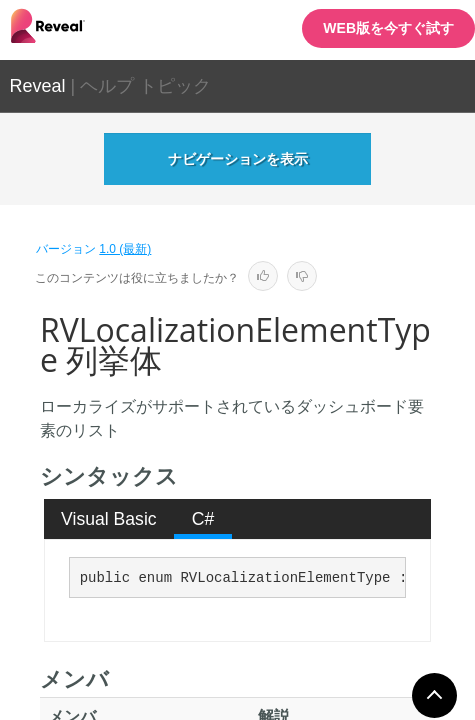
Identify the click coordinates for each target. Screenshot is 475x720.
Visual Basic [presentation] (109, 519)
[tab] (109, 519)
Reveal (38, 86)
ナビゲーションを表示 (238, 159)
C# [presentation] (203, 519)
